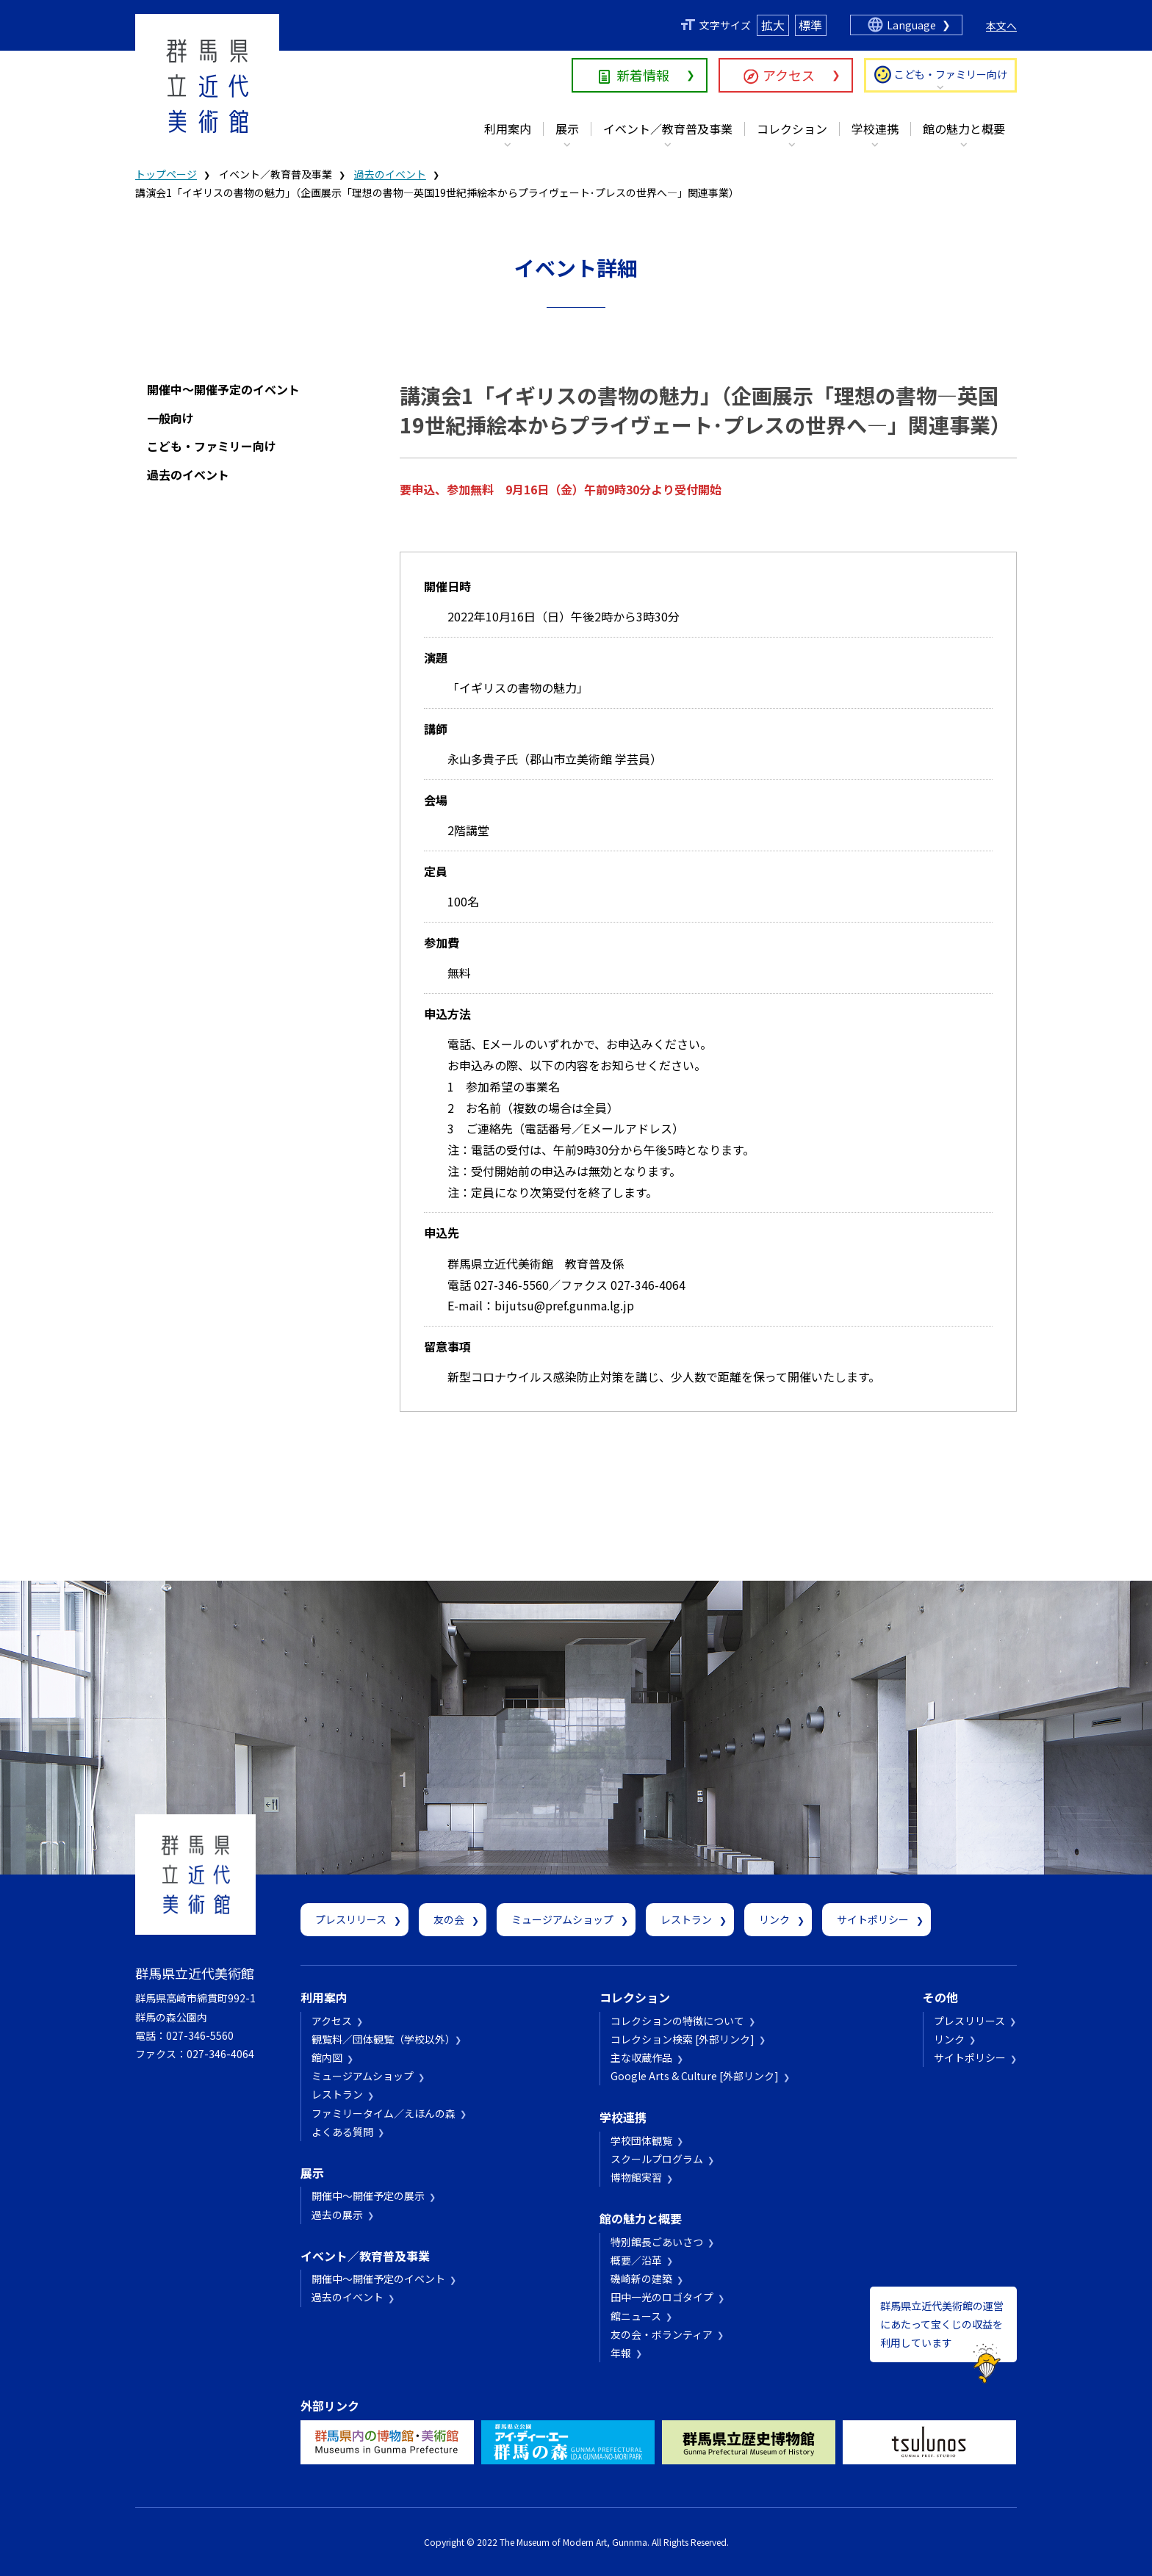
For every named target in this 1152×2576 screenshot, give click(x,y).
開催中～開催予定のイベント (223, 389)
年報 (621, 2352)
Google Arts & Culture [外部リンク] (695, 2075)
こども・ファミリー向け (950, 74)
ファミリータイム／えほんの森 (384, 2113)
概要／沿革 (636, 2260)
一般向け (170, 418)
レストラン (686, 1919)
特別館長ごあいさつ (657, 2241)
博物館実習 (636, 2177)
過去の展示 (337, 2214)
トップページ (166, 174)
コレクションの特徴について (677, 2020)
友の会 (448, 1919)
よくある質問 (342, 2131)
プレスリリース (350, 1919)
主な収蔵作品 (641, 2057)
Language (911, 25)
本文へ (1001, 25)
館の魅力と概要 (964, 128)
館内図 (327, 2057)
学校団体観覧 (641, 2140)
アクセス (789, 74)
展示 (567, 128)
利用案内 (507, 128)
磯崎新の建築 (641, 2278)
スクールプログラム (657, 2158)
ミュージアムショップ (562, 1919)
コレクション (792, 128)
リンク (774, 1919)
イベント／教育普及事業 (667, 128)
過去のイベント (390, 174)
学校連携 (875, 128)
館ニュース (636, 2316)
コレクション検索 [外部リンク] (683, 2039)
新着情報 (642, 74)
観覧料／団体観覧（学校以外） (381, 2039)
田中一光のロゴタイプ (662, 2297)
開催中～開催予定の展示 (368, 2195)
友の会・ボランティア (662, 2334)
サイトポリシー (873, 1919)
